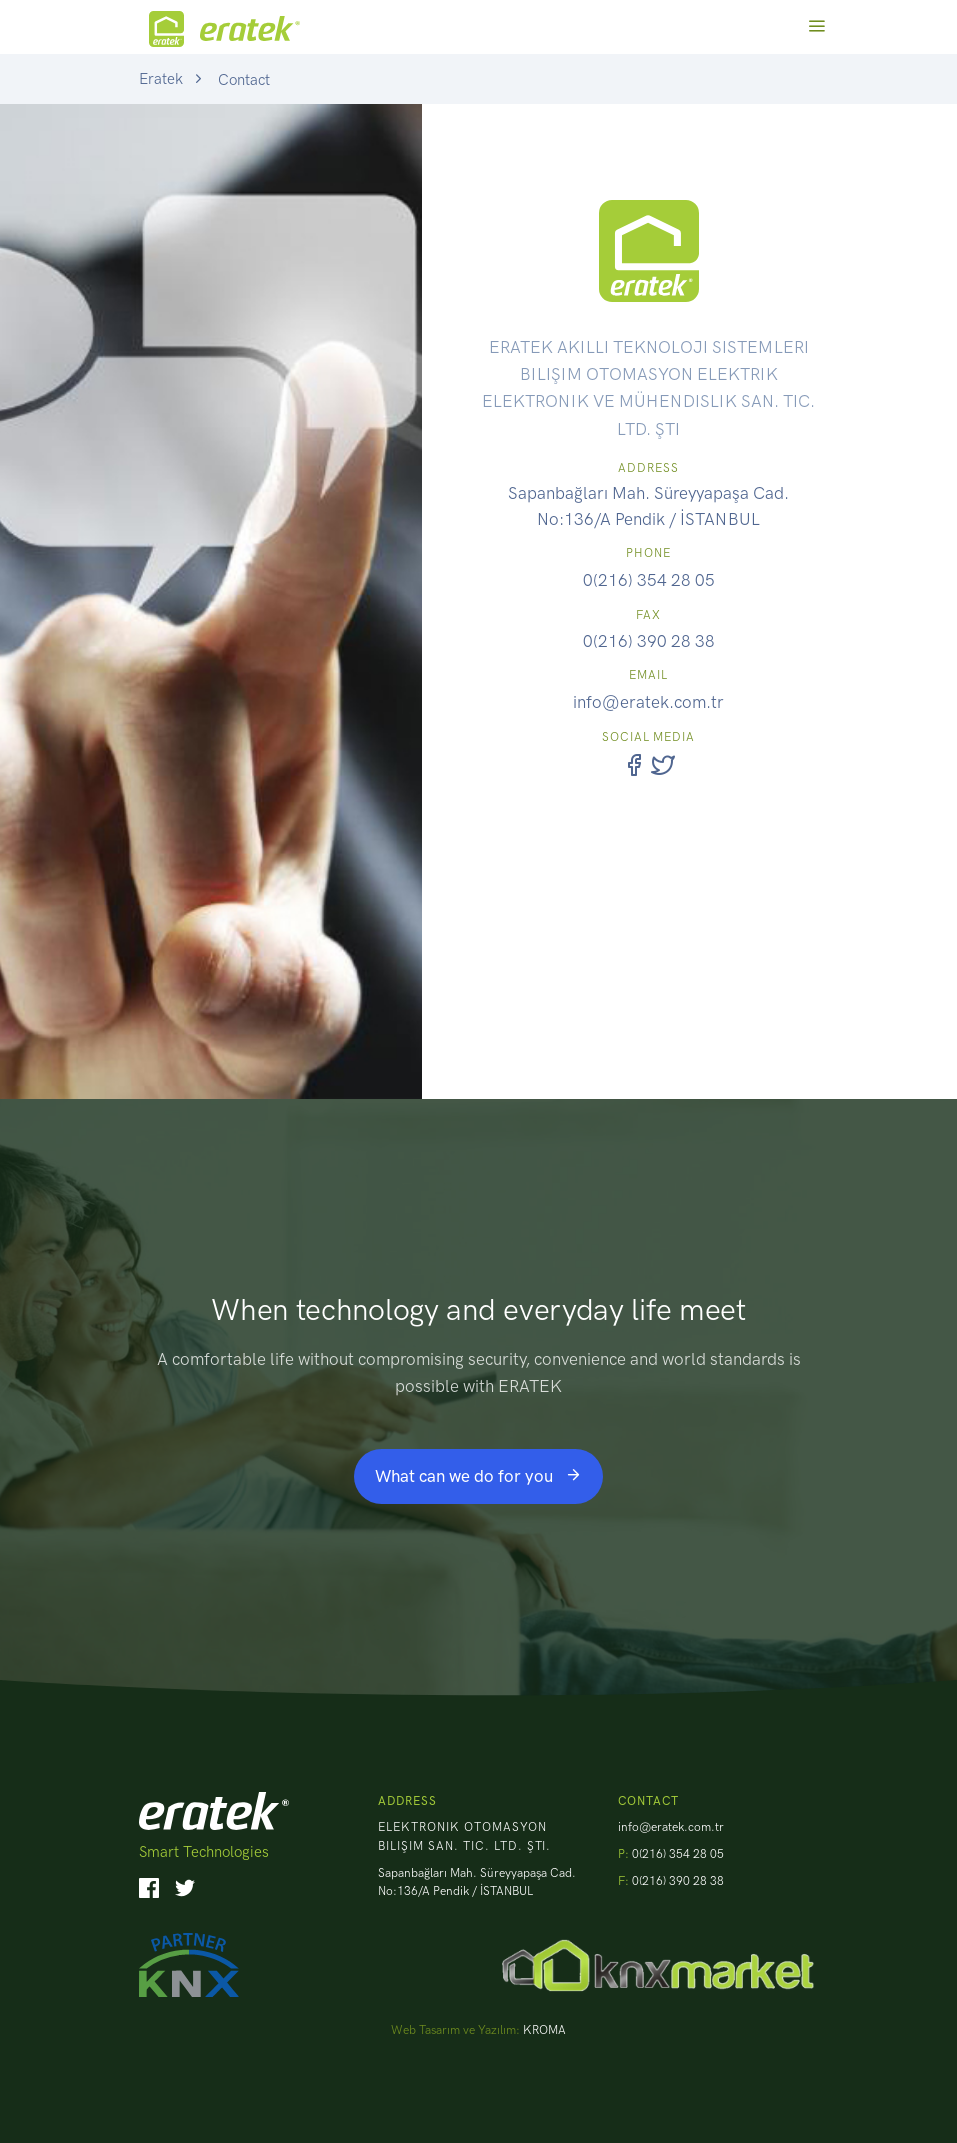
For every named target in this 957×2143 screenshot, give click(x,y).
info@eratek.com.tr (648, 702)
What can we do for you (478, 1476)
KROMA (544, 2030)
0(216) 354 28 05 (649, 580)
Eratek (161, 79)
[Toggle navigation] (816, 26)
